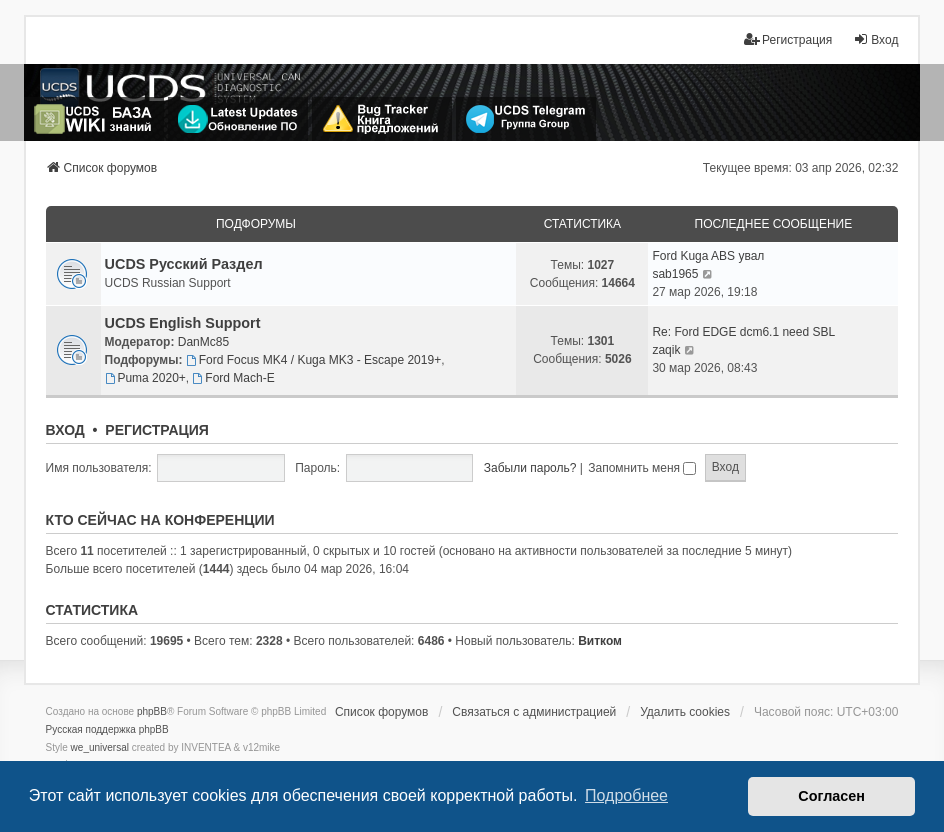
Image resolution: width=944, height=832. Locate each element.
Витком (600, 641)
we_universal (100, 747)
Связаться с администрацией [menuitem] (534, 712)
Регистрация (157, 430)
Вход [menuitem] (875, 39)
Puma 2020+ (145, 378)
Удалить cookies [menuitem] (685, 712)
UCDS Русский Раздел (184, 264)
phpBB (152, 711)
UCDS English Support (183, 323)
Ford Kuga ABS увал (708, 256)
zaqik (666, 350)
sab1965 (675, 274)
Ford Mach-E (234, 378)
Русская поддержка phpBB (107, 729)
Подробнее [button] (626, 795)
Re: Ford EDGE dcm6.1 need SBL (743, 332)
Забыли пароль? (530, 468)
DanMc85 (203, 342)
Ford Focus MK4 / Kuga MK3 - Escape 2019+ (313, 360)
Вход (65, 430)
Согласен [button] (831, 796)
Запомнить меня (642, 468)
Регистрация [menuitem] (788, 39)
